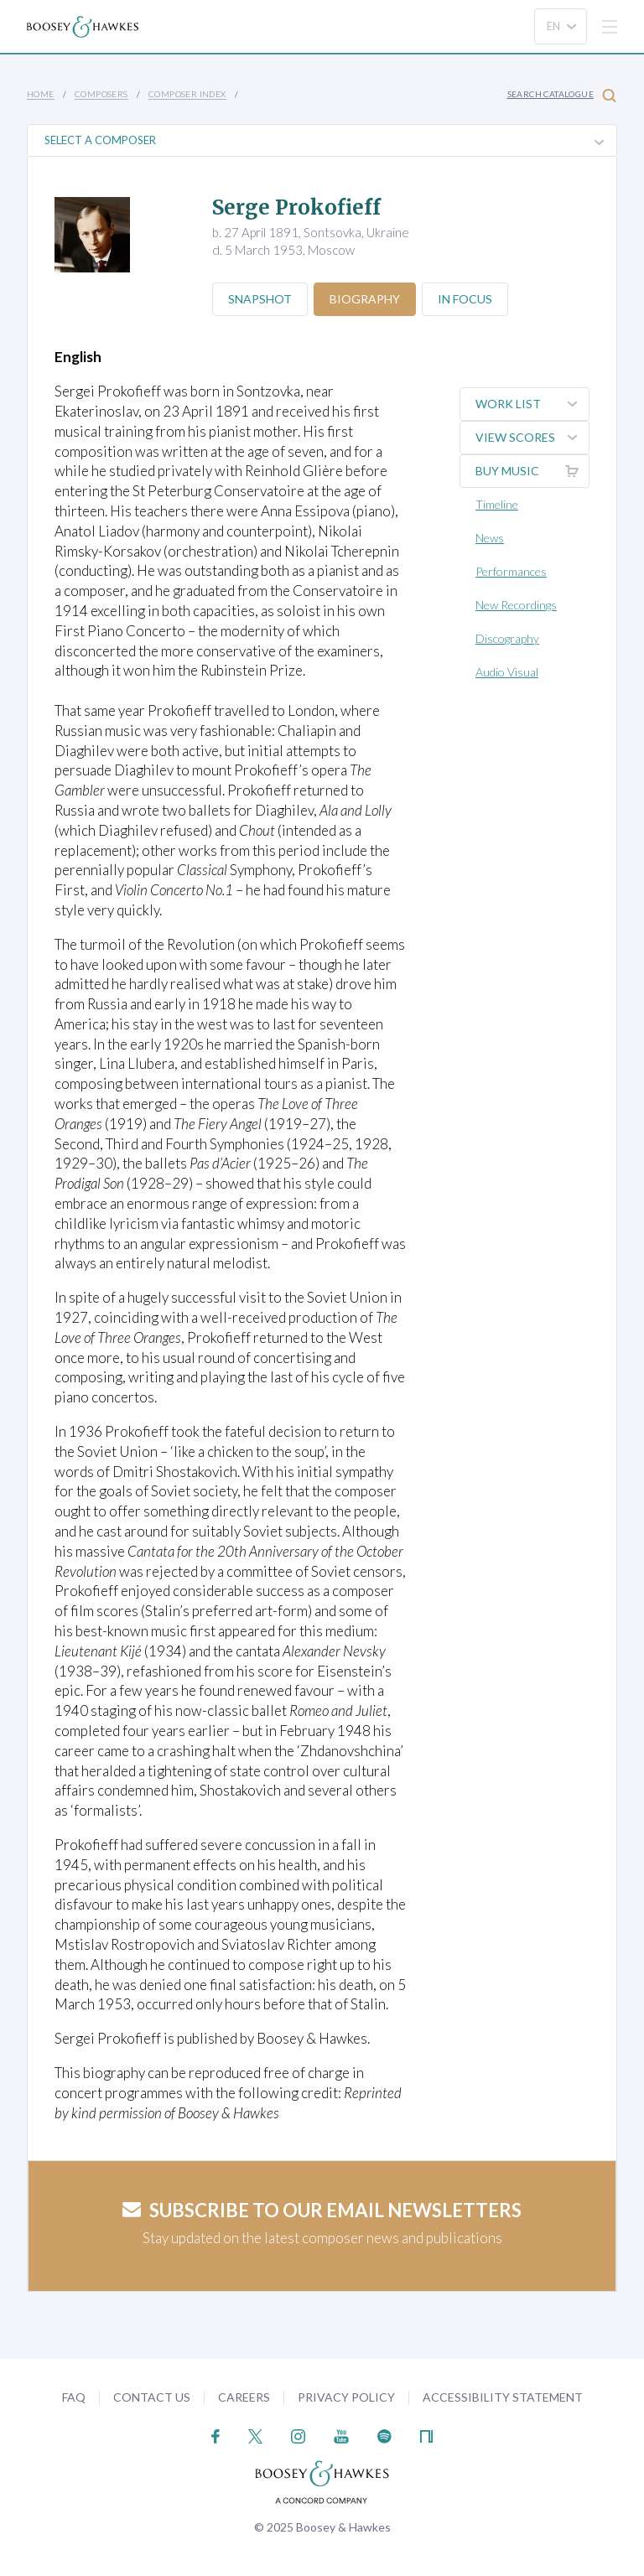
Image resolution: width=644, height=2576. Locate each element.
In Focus (465, 299)
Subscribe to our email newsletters (322, 2210)
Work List (532, 404)
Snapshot (260, 299)
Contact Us (151, 2397)
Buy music (532, 471)
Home (41, 94)
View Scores (532, 438)
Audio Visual (506, 672)
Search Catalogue (561, 95)
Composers (101, 94)
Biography (365, 299)
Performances (511, 571)
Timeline (496, 504)
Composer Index (187, 94)
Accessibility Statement (503, 2397)
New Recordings (516, 605)
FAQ (74, 2397)
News (489, 538)
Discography (507, 638)
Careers (244, 2397)
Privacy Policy (346, 2397)
